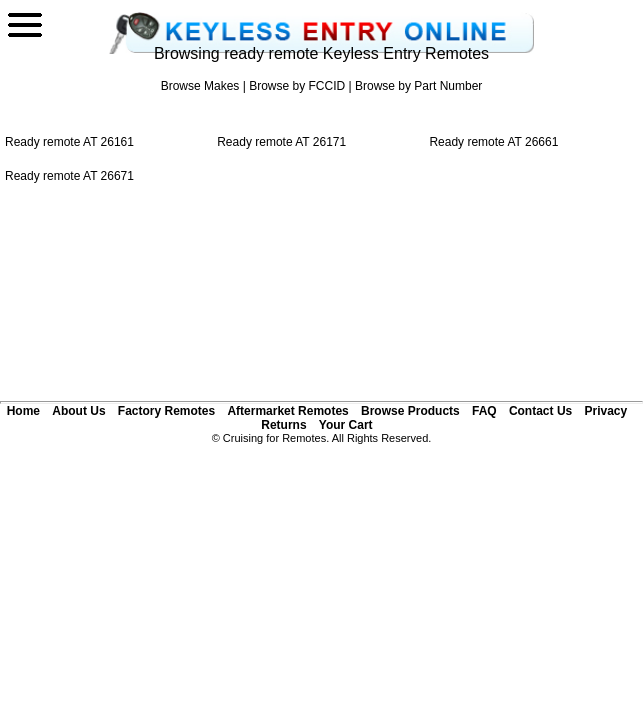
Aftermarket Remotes (287, 411)
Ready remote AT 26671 (69, 176)
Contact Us (540, 411)
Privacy (605, 411)
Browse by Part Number (418, 86)
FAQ (484, 411)
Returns (283, 425)
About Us (78, 411)
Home (23, 411)
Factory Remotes (166, 411)
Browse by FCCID (297, 86)
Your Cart (346, 425)
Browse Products (410, 411)
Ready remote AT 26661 (493, 142)
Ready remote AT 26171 (281, 142)
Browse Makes (200, 86)
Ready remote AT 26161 (69, 142)
